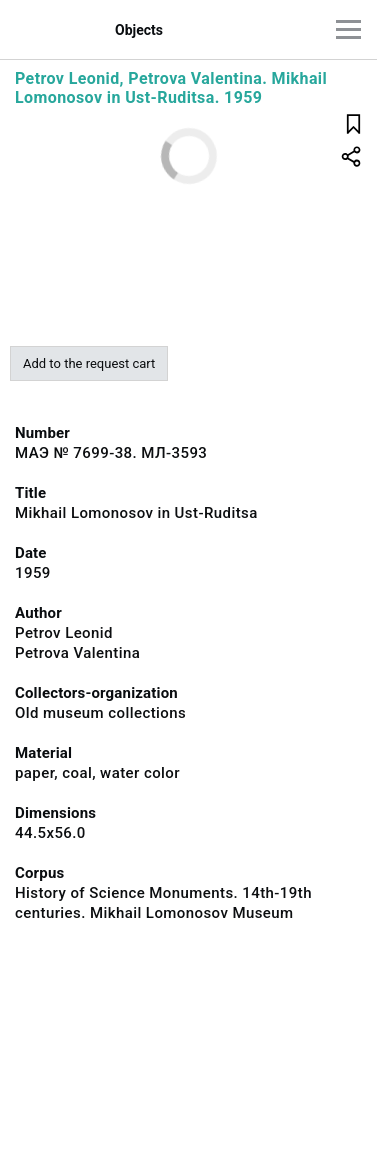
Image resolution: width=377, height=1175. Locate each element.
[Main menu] (348, 29)
